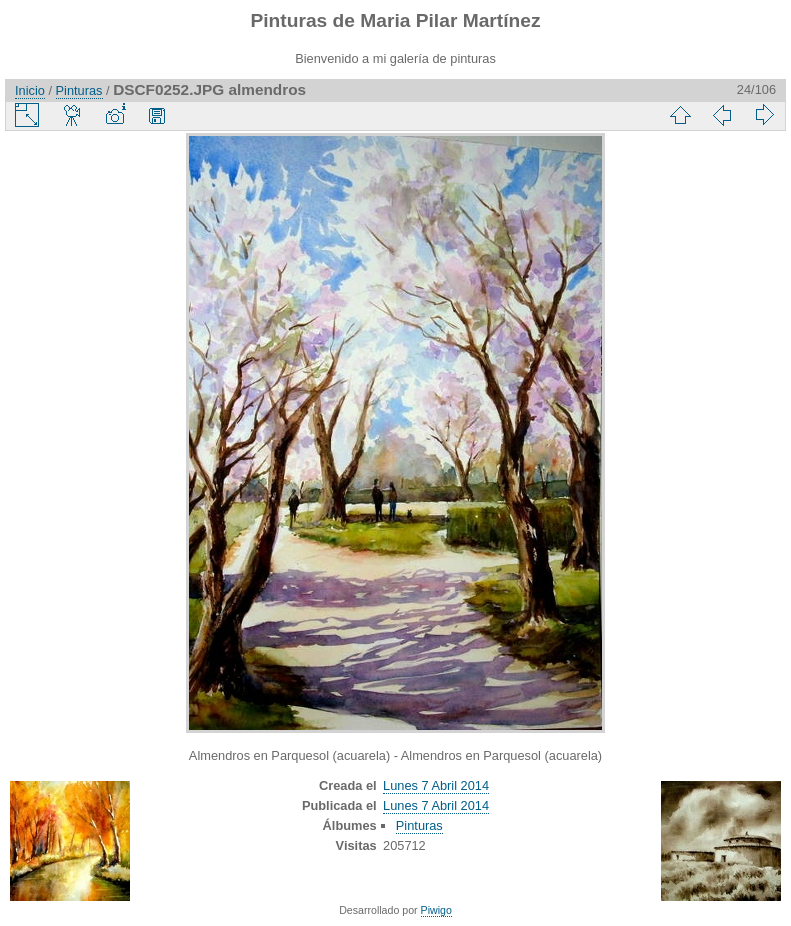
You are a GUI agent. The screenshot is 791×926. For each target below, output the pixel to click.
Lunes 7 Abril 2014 (436, 785)
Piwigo (436, 910)
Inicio (30, 90)
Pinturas (79, 90)
